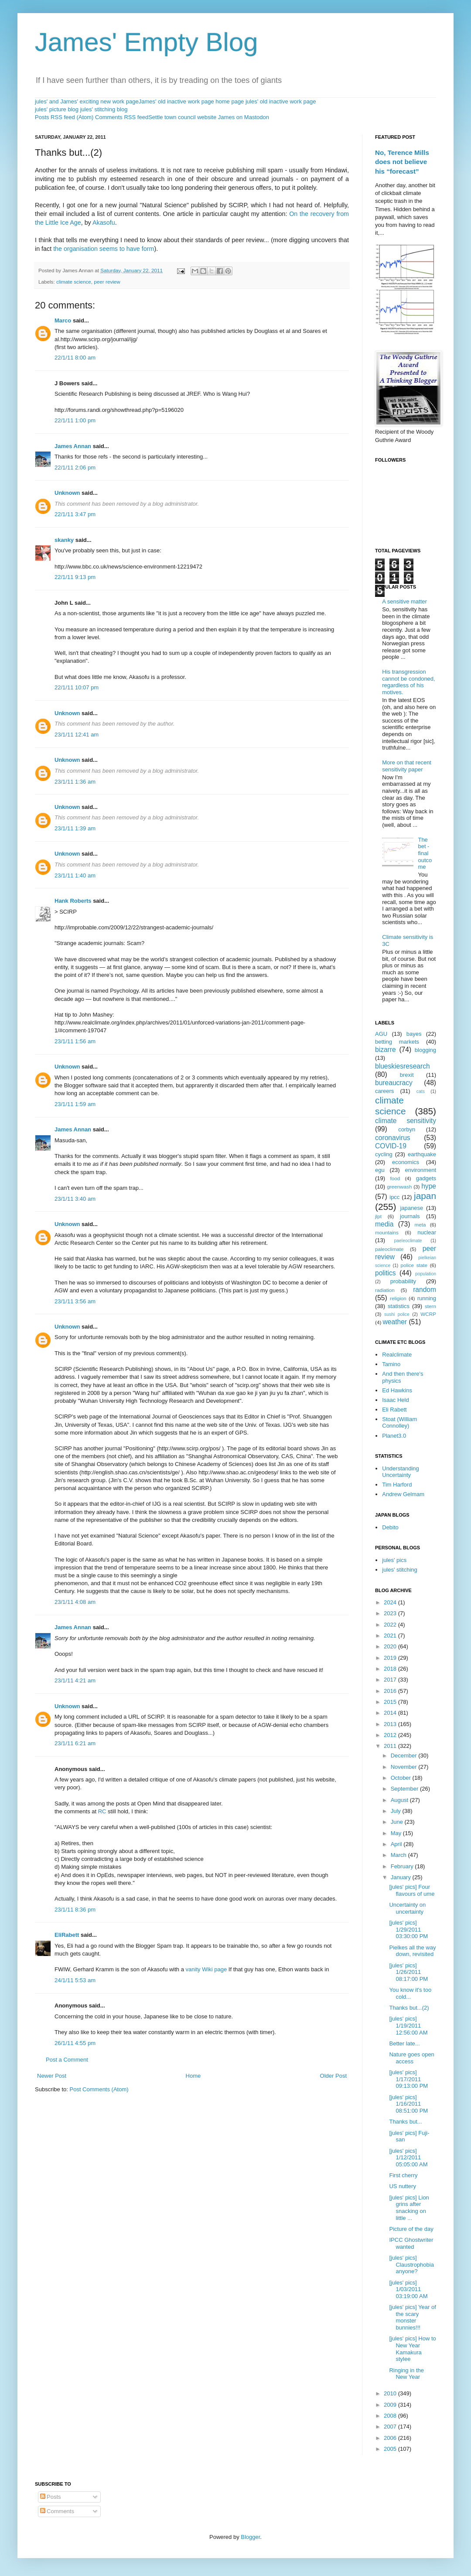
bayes (414, 1034)
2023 (391, 1613)
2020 (391, 1646)
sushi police (397, 1314)
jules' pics (394, 1560)
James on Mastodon (243, 117)
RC (102, 1811)
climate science (73, 281)
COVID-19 (390, 1146)
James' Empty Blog (146, 42)
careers (384, 1091)
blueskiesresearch (402, 1066)
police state (414, 1265)
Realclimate (397, 1354)
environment (420, 1170)
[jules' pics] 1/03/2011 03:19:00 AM (408, 2289)
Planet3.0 (394, 1435)
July (397, 1811)
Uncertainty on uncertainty (407, 1908)
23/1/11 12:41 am (77, 734)
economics (405, 1162)
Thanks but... (405, 2121)
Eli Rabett (394, 1409)
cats (420, 1091)
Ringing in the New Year (406, 2374)
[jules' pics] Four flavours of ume (411, 1890)
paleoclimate (389, 1249)
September (405, 1788)
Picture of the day (411, 2229)
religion (398, 1298)
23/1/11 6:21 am (75, 1743)
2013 (391, 1724)
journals (410, 1216)
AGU (381, 1034)
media (384, 1224)
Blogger (250, 2537)
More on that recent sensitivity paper (406, 766)
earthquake (422, 1154)
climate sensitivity (405, 1120)
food (395, 1178)
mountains (387, 1232)
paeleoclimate (408, 1240)
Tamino (391, 1364)
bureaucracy (394, 1082)
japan (425, 1196)
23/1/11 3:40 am (75, 1199)
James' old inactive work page (176, 101)
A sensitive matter (404, 601)
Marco (63, 320)
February (403, 1866)
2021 (391, 1635)
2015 (391, 1702)
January (402, 1877)
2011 (391, 1746)
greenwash (399, 1186)
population (425, 1273)
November (405, 1767)
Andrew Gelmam (403, 1494)
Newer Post (51, 2075)
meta (420, 1224)
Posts (50, 2497)
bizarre (385, 1049)
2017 (391, 1679)
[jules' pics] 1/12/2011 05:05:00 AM (408, 2158)
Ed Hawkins (397, 1390)
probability (403, 1281)
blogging (425, 1050)
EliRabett (67, 1935)
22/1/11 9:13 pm (75, 577)
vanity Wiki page (206, 1969)
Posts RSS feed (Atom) (64, 117)
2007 (391, 2426)
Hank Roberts (73, 900)
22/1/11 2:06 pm (75, 467)
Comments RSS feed (121, 117)
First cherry (403, 2175)
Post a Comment (67, 2059)
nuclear (426, 1232)
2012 (391, 1735)
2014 (391, 1712)
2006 (391, 2438)
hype (428, 1186)
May (397, 1833)
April (397, 1844)
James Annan (73, 446)
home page (229, 101)
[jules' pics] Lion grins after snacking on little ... (409, 2207)
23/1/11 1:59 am (75, 1104)
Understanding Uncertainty (400, 1472)
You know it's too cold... (410, 1993)
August (400, 1800)
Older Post (333, 2075)
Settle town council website (182, 117)
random (424, 1289)
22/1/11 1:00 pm (75, 420)
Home (193, 2075)
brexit (407, 1075)
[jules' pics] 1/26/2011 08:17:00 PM (408, 1972)
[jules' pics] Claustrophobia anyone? (411, 2264)
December (405, 1755)
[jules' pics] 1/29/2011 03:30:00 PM (408, 1929)
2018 (391, 1668)
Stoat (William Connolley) (399, 1422)
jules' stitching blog (104, 109)
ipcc (394, 1197)
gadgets (426, 1178)
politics (385, 1273)
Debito (390, 1527)
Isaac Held (395, 1400)
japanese (411, 1208)
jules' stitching (399, 1569)
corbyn (406, 1129)
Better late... (404, 2043)
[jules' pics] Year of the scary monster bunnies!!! (412, 2317)
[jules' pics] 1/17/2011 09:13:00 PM (408, 2079)
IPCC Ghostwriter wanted (411, 2243)
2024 (391, 1602)
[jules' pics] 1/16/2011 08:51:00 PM (408, 2104)
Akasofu (103, 222)
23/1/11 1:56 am (75, 1041)
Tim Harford (397, 1484)
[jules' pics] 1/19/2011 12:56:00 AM (408, 2025)
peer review (107, 281)
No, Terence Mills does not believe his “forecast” (402, 162)
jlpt (378, 1216)
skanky (64, 540)
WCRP (428, 1314)
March (399, 1855)
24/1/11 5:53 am (75, 1980)
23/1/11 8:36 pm (75, 1909)
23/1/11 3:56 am (75, 1301)
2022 (391, 1624)
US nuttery (402, 2186)
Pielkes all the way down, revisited (412, 1951)
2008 (391, 2415)
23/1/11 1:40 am (75, 875)
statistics (399, 1306)
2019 (391, 1658)
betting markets (397, 1041)
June (398, 1822)
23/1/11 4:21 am (75, 1680)
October (402, 1777)
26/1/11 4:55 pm (75, 2043)
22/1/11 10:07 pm (77, 687)
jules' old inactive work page (281, 101)
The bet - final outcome (425, 853)
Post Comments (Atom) (99, 2089)
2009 (391, 2404)
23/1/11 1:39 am (75, 828)
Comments (57, 2511)
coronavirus (392, 1137)
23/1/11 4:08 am (75, 1602)
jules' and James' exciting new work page (87, 101)
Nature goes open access (411, 2058)
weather (395, 1322)
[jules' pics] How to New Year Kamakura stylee (412, 2348)
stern (430, 1306)
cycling (383, 1154)
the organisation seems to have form (103, 248)
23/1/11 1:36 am (75, 781)
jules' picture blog (56, 109)
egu (380, 1170)
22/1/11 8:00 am (75, 357)
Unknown (67, 493)
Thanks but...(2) (409, 2007)
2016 (391, 1691)
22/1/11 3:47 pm (75, 514)
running (426, 1298)
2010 (391, 2393)
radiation (385, 1290)
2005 (391, 2449)
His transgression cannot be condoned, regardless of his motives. (408, 681)
